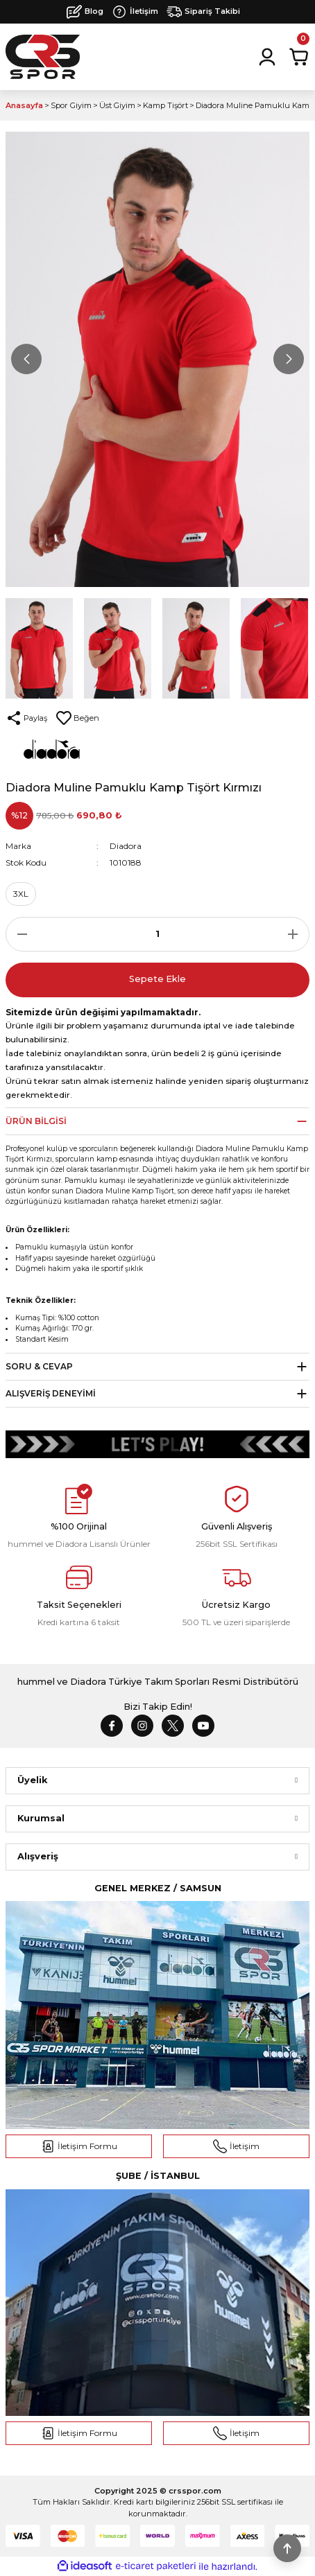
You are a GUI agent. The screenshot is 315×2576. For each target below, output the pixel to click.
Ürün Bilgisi (36, 1121)
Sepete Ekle (157, 979)
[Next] (288, 359)
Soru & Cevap (39, 1366)
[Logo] (43, 57)
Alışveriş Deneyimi (51, 1393)
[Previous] (26, 359)
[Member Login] (267, 56)
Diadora (126, 846)
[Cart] (299, 56)
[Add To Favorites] (77, 718)
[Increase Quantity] (296, 934)
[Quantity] (157, 934)
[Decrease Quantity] (18, 934)
